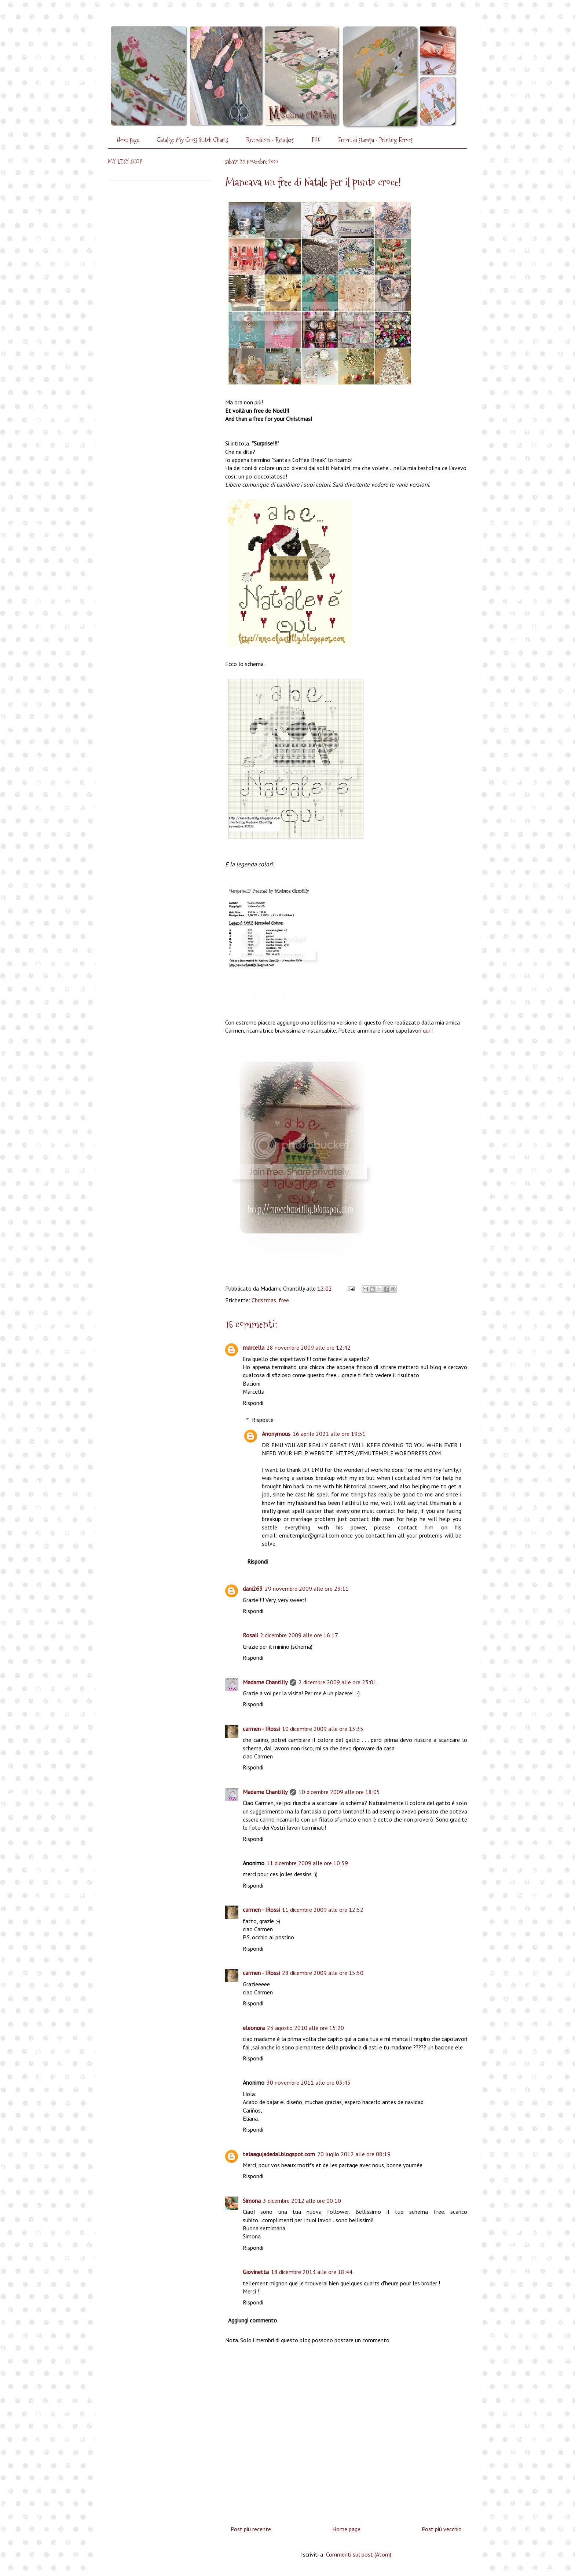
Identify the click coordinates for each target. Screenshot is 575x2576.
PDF (316, 140)
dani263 (253, 1588)
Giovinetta (256, 2271)
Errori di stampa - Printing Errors (375, 140)
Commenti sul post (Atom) (358, 2554)
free (284, 1300)
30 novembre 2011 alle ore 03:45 (309, 2082)
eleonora (254, 2027)
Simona (252, 2200)
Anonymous (276, 1433)
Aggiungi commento (252, 2320)
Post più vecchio (442, 2529)
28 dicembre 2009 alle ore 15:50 (322, 1972)
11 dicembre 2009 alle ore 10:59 (307, 1863)
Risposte (263, 1419)
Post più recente (251, 2529)
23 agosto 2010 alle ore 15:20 (305, 2027)
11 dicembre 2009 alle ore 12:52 (322, 1909)
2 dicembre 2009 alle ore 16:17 (299, 1635)
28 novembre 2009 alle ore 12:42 (309, 1347)
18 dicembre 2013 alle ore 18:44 (311, 2271)
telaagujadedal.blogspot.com (279, 2154)
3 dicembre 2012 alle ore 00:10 (302, 2200)
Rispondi (253, 1403)
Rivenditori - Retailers (270, 140)
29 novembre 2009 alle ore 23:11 (307, 1588)
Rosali (250, 1635)
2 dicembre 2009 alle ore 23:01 (338, 1682)
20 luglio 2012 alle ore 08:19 (354, 2154)
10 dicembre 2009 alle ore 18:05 (339, 1791)
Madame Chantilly (265, 1682)
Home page (128, 140)
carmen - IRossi (261, 1728)
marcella (253, 1347)
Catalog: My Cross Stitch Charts (192, 140)
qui (426, 1030)
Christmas (264, 1300)
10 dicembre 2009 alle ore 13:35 (322, 1728)
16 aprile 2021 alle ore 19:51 (329, 1433)
